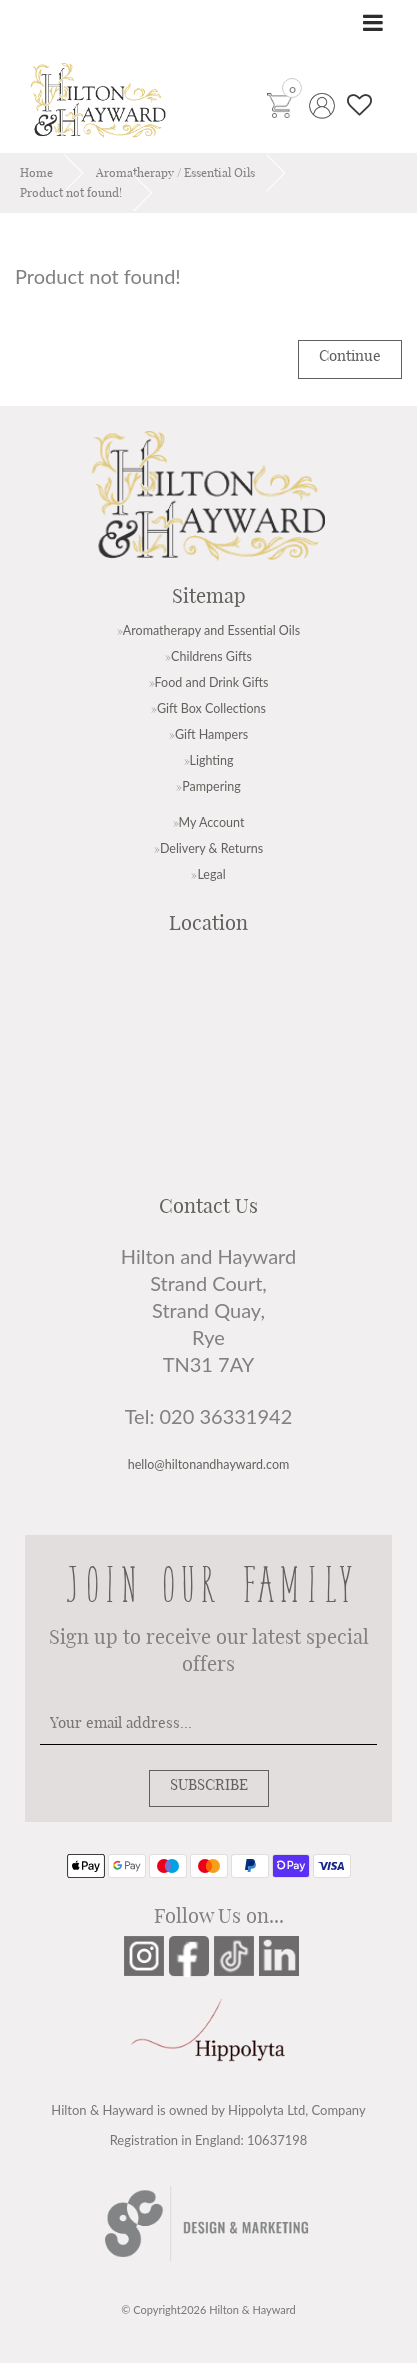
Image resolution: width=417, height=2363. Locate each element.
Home (36, 173)
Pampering (211, 786)
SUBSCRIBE (209, 1785)
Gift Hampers (211, 734)
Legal (211, 874)
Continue (350, 356)
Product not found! (71, 193)
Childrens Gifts (211, 656)
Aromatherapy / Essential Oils (175, 173)
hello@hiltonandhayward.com (209, 1464)
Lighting (212, 760)
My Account (212, 822)
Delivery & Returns (211, 848)
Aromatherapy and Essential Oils (211, 630)
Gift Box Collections (211, 708)
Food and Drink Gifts (212, 682)
